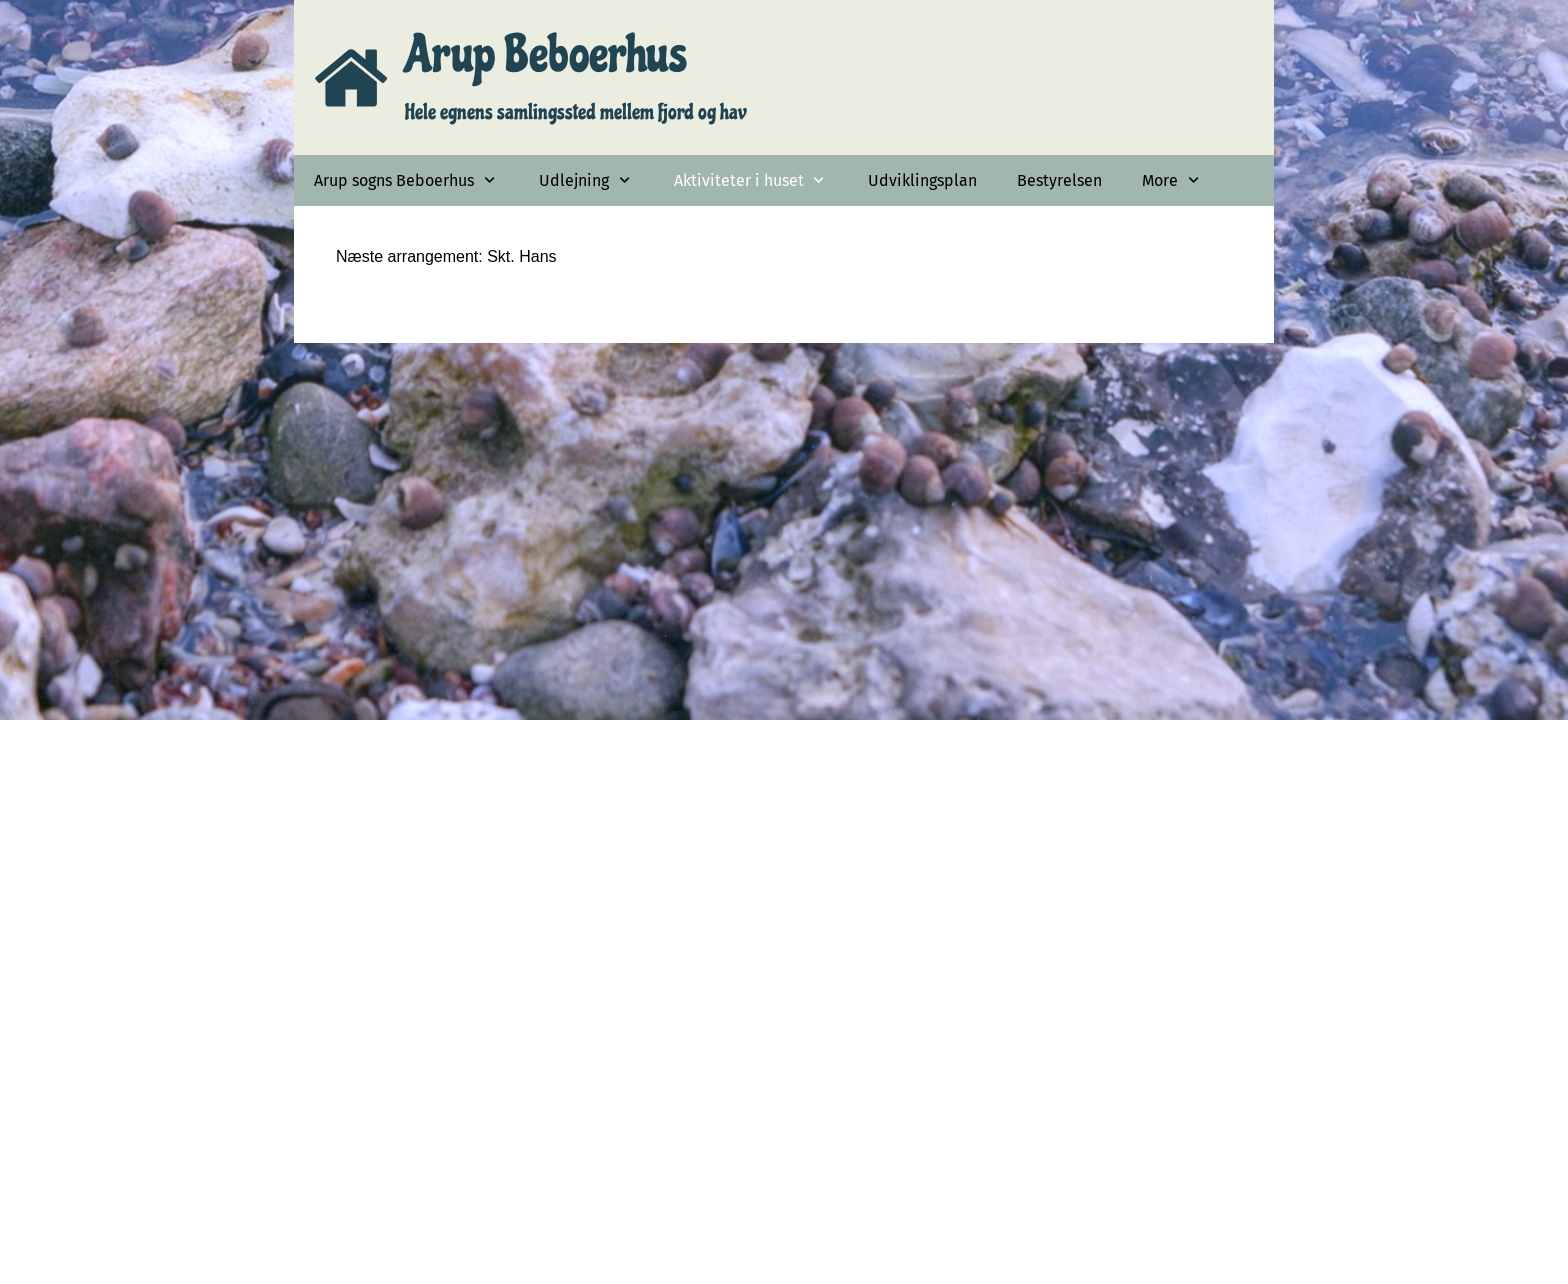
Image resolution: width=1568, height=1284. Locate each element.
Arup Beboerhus (546, 54)
